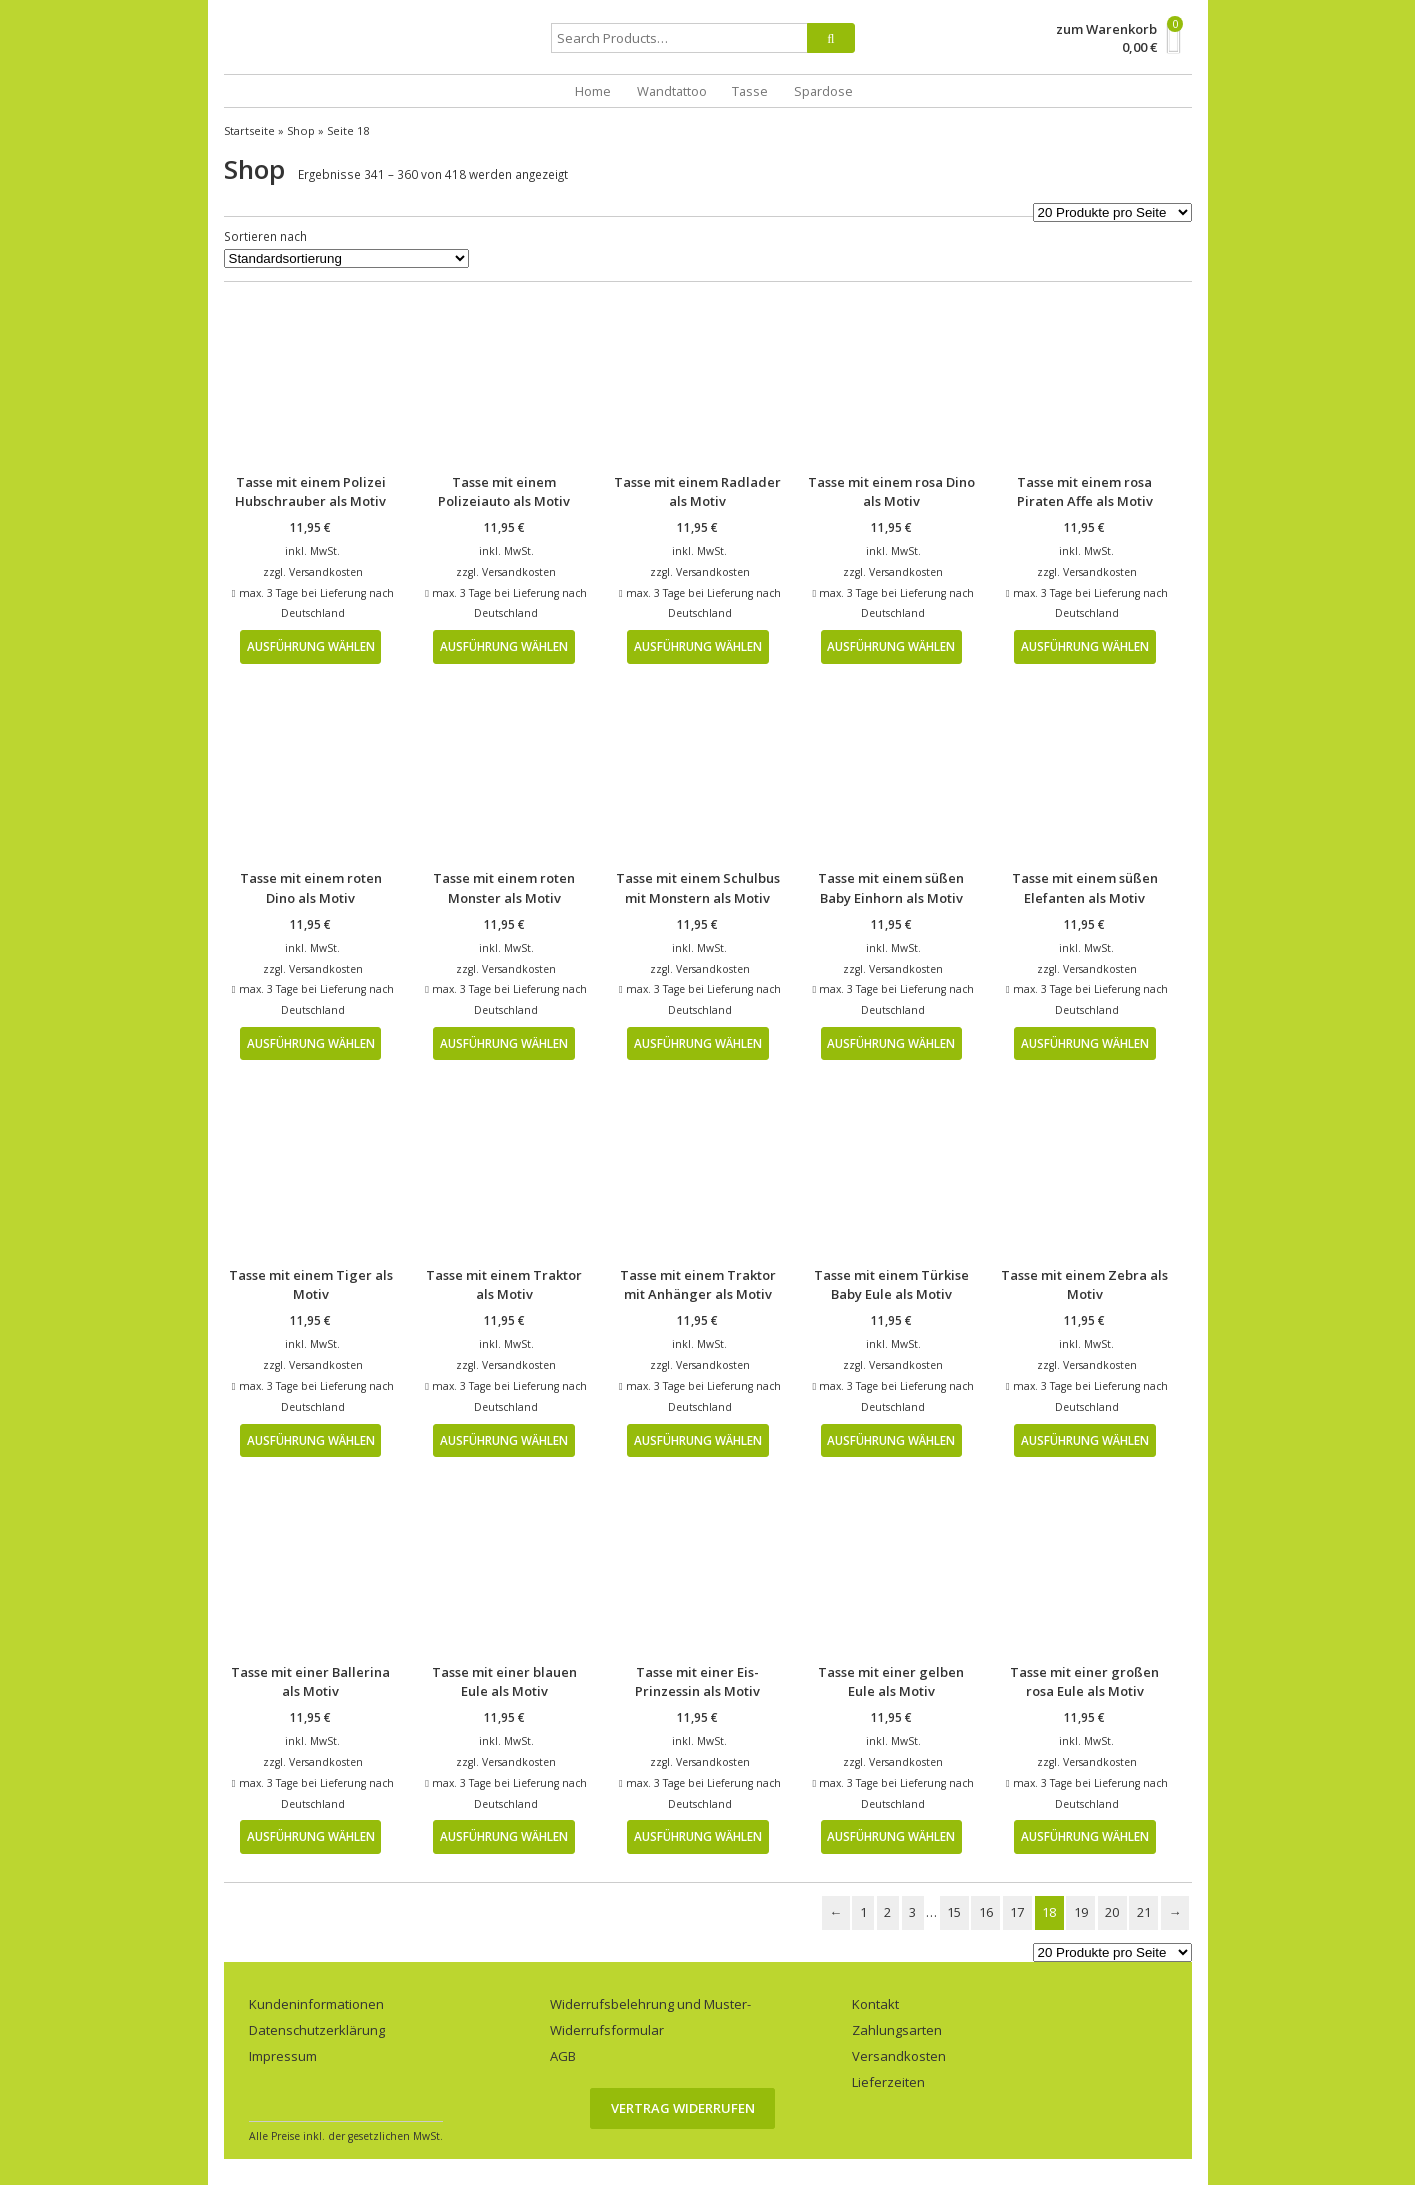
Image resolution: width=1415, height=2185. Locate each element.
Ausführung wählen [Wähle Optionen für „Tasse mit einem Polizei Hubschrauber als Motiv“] (311, 646)
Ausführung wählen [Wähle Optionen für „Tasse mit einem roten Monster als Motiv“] (504, 1043)
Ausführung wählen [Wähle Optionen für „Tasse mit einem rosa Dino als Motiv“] (891, 646)
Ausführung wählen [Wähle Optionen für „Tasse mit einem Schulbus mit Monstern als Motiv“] (698, 1043)
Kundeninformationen (316, 2004)
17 (1017, 1912)
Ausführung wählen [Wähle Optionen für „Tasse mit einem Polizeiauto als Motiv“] (504, 646)
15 (954, 1912)
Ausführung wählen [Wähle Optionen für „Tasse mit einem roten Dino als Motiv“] (311, 1043)
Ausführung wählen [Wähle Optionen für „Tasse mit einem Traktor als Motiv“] (504, 1440)
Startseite (249, 130)
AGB (563, 2056)
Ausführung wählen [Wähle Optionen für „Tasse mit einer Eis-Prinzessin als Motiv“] (698, 1836)
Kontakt (875, 2004)
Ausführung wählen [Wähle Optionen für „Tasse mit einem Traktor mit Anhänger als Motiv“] (698, 1440)
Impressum (283, 2056)
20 (1112, 1912)
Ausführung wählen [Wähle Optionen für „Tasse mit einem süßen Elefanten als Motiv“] (1085, 1043)
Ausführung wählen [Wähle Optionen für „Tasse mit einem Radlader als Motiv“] (698, 646)
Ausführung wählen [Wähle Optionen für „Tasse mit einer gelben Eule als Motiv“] (891, 1836)
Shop (301, 130)
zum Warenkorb (1106, 29)
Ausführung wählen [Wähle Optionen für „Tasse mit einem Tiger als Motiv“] (311, 1440)
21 (1144, 1912)
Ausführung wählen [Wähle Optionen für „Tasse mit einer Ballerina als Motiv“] (311, 1836)
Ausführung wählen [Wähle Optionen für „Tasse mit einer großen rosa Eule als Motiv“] (1085, 1836)
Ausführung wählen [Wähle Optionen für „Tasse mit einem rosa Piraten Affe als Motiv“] (1085, 646)
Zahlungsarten (897, 2030)
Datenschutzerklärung (317, 2030)
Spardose (823, 91)
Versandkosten (326, 572)
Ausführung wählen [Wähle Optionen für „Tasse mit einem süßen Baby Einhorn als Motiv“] (891, 1043)
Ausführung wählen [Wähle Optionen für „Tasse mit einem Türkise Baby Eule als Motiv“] (891, 1440)
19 (1081, 1912)
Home (593, 91)
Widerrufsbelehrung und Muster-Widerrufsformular (650, 2017)
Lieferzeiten (888, 2082)
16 (986, 1912)
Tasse (750, 91)
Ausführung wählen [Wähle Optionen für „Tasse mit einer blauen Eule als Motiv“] (504, 1836)
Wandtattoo (672, 91)
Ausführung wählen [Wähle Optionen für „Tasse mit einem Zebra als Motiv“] (1085, 1440)
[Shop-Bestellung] (346, 258)
